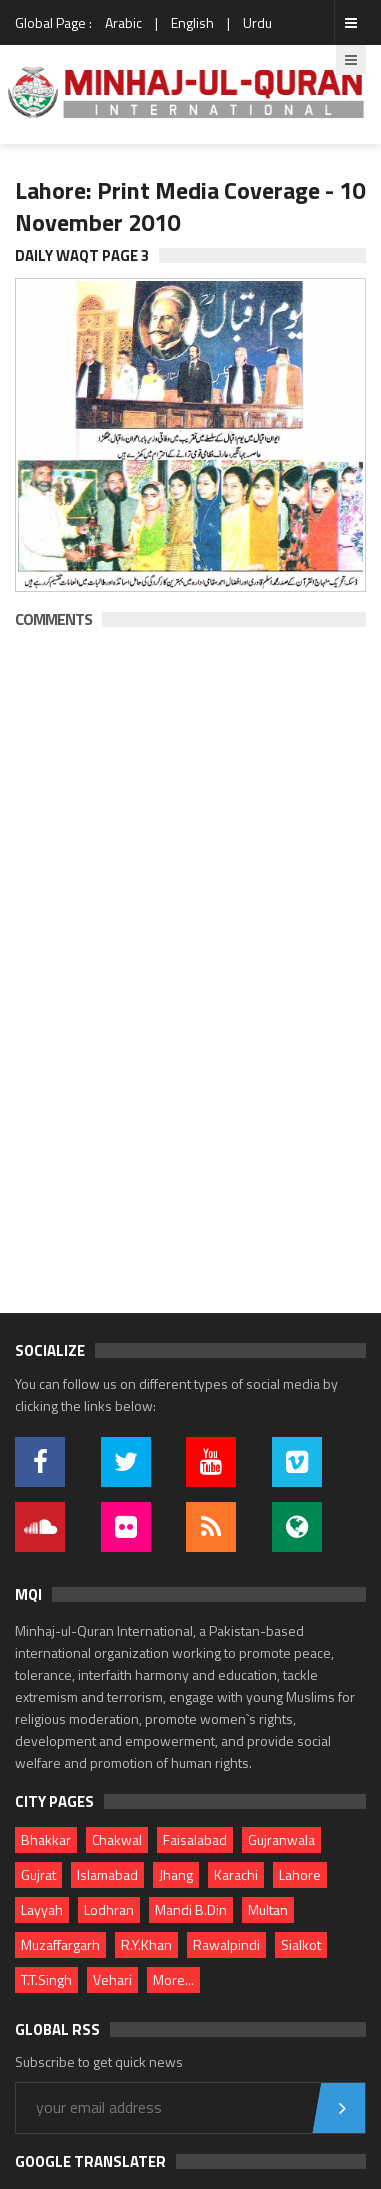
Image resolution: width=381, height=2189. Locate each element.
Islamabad (107, 1874)
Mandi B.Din (191, 1909)
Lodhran (109, 1909)
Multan (268, 1909)
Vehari (112, 1979)
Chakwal (117, 1839)
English (192, 22)
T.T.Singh (46, 1979)
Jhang (176, 1874)
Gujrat (38, 1874)
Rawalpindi (226, 1944)
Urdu (257, 22)
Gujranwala (281, 1839)
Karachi (236, 1874)
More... (173, 1979)
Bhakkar (46, 1839)
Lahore (300, 1874)
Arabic (123, 22)
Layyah (42, 1909)
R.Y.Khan (146, 1944)
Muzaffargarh (60, 1944)
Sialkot (301, 1944)
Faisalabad (195, 1839)
